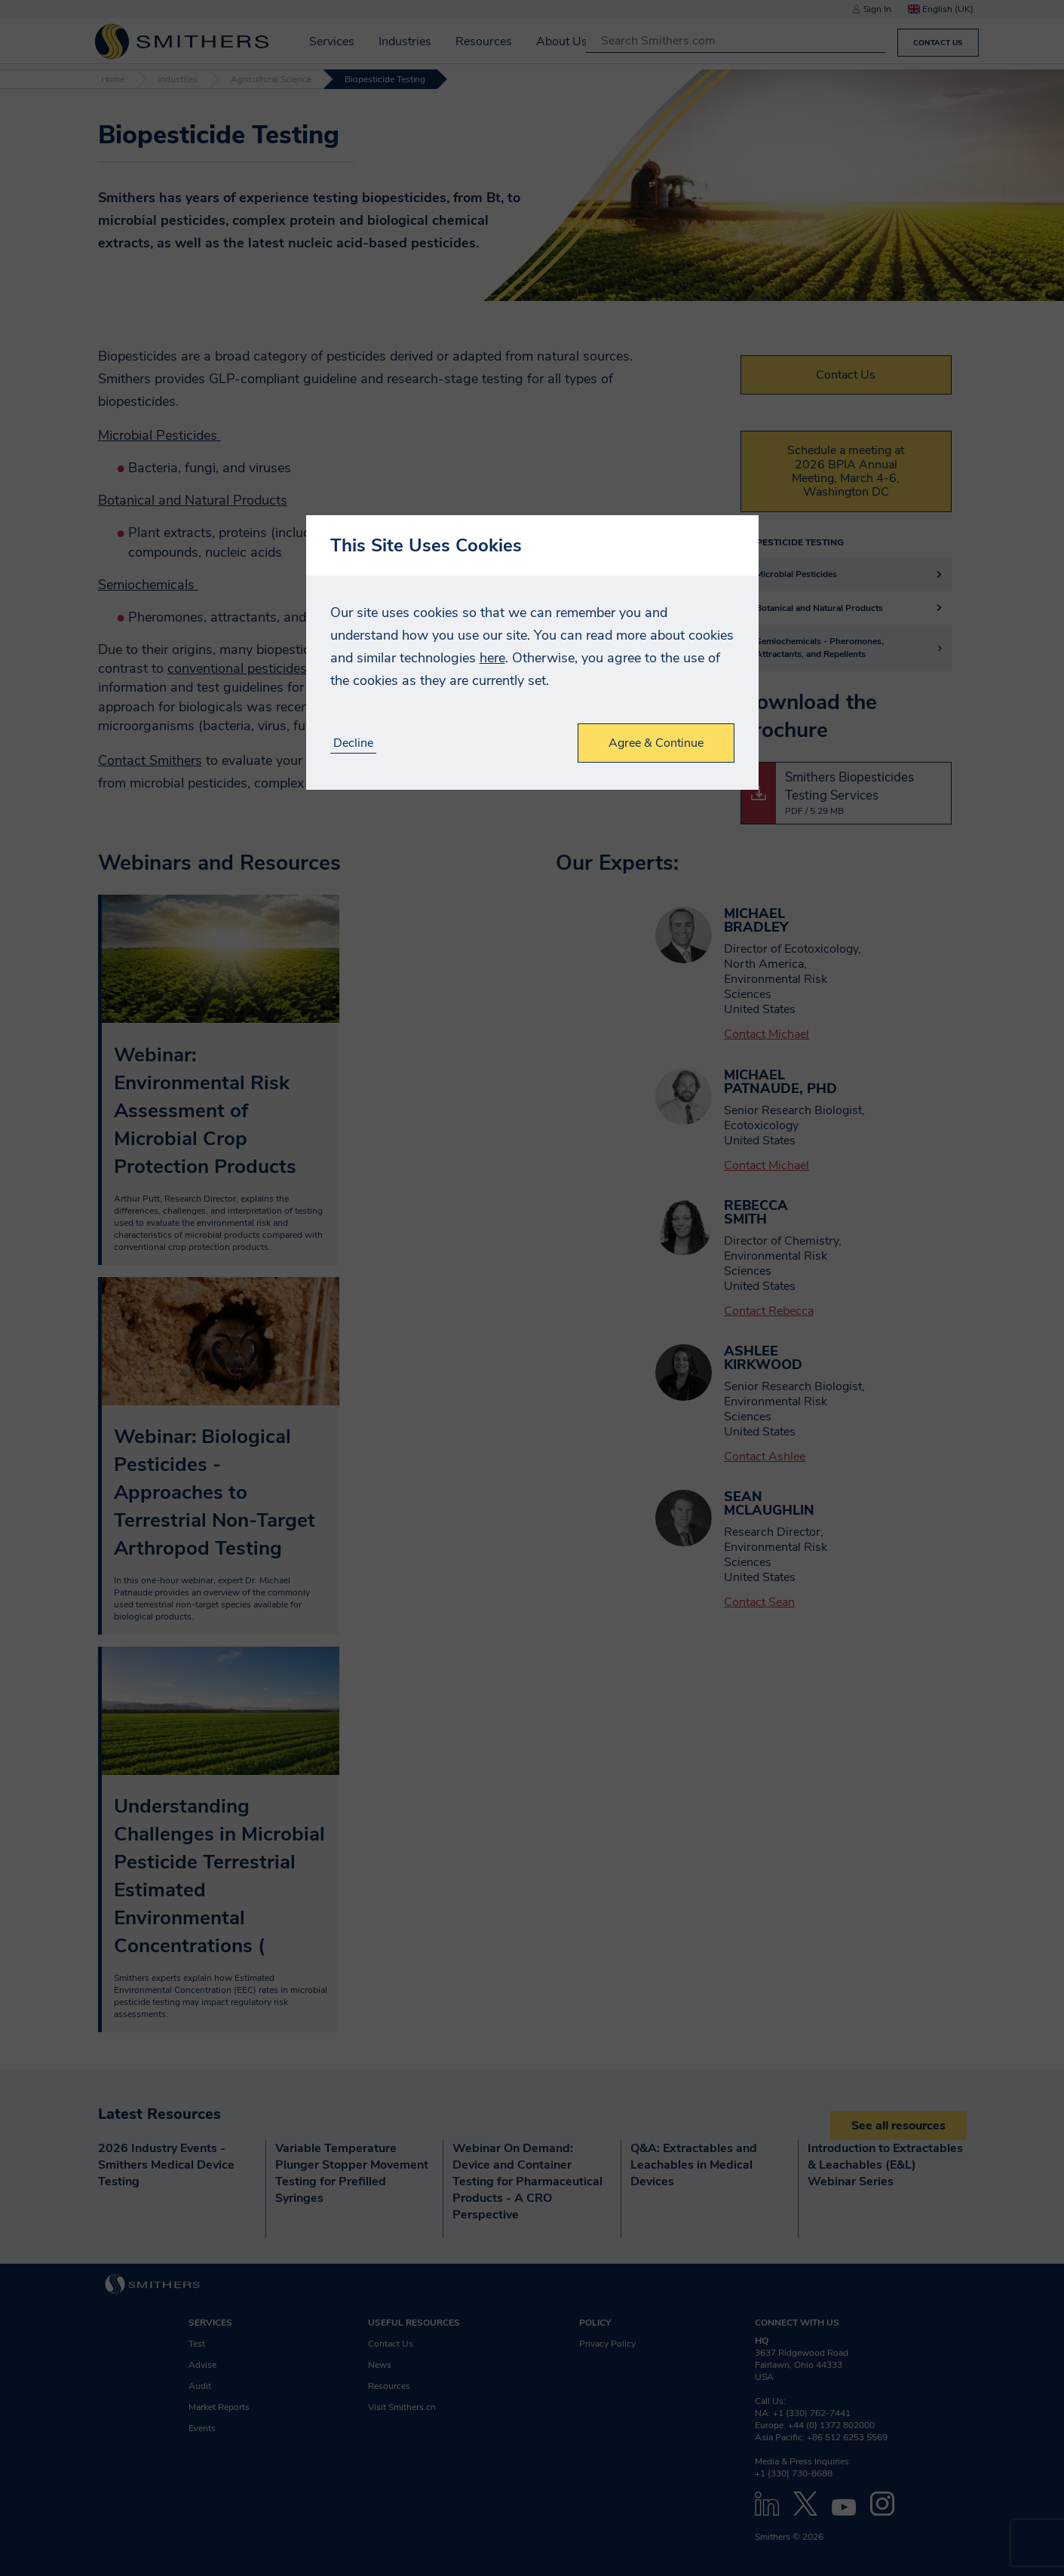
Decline (353, 743)
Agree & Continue (656, 743)
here (492, 658)
